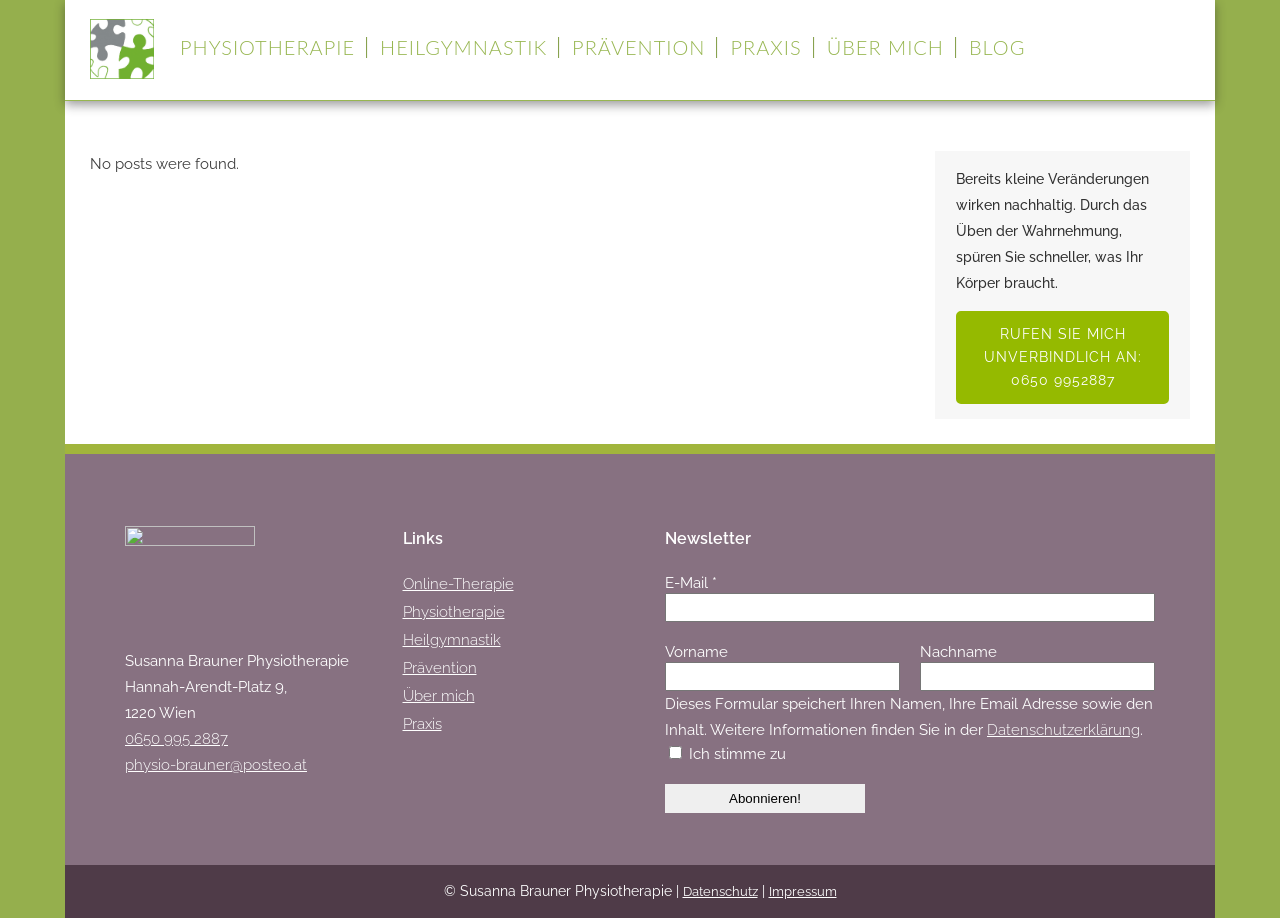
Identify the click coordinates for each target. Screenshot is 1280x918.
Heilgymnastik (452, 640)
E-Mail (691, 583)
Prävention (440, 668)
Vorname (696, 652)
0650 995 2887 (176, 739)
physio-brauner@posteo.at (216, 765)
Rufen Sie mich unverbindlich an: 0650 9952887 (1063, 357)
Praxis (422, 724)
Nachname (958, 652)
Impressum (803, 891)
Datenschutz (720, 891)
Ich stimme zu (727, 754)
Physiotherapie (454, 612)
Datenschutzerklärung (1063, 730)
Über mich (439, 696)
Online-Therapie (458, 584)
